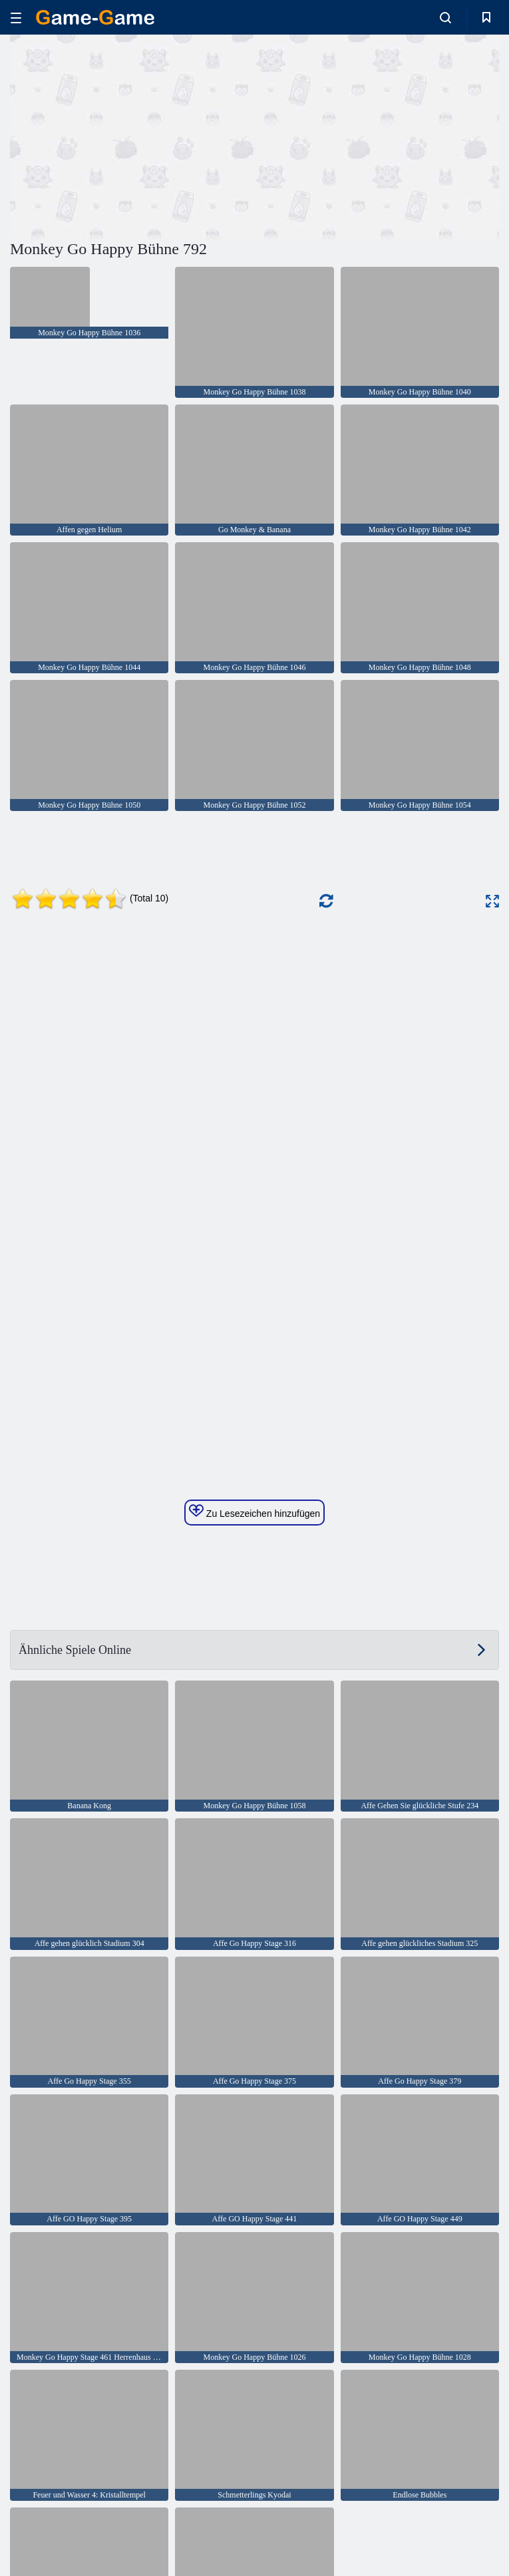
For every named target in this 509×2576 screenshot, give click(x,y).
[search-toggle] (445, 17)
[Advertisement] (132, 135)
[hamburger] (16, 17)
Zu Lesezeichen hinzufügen (254, 1511)
